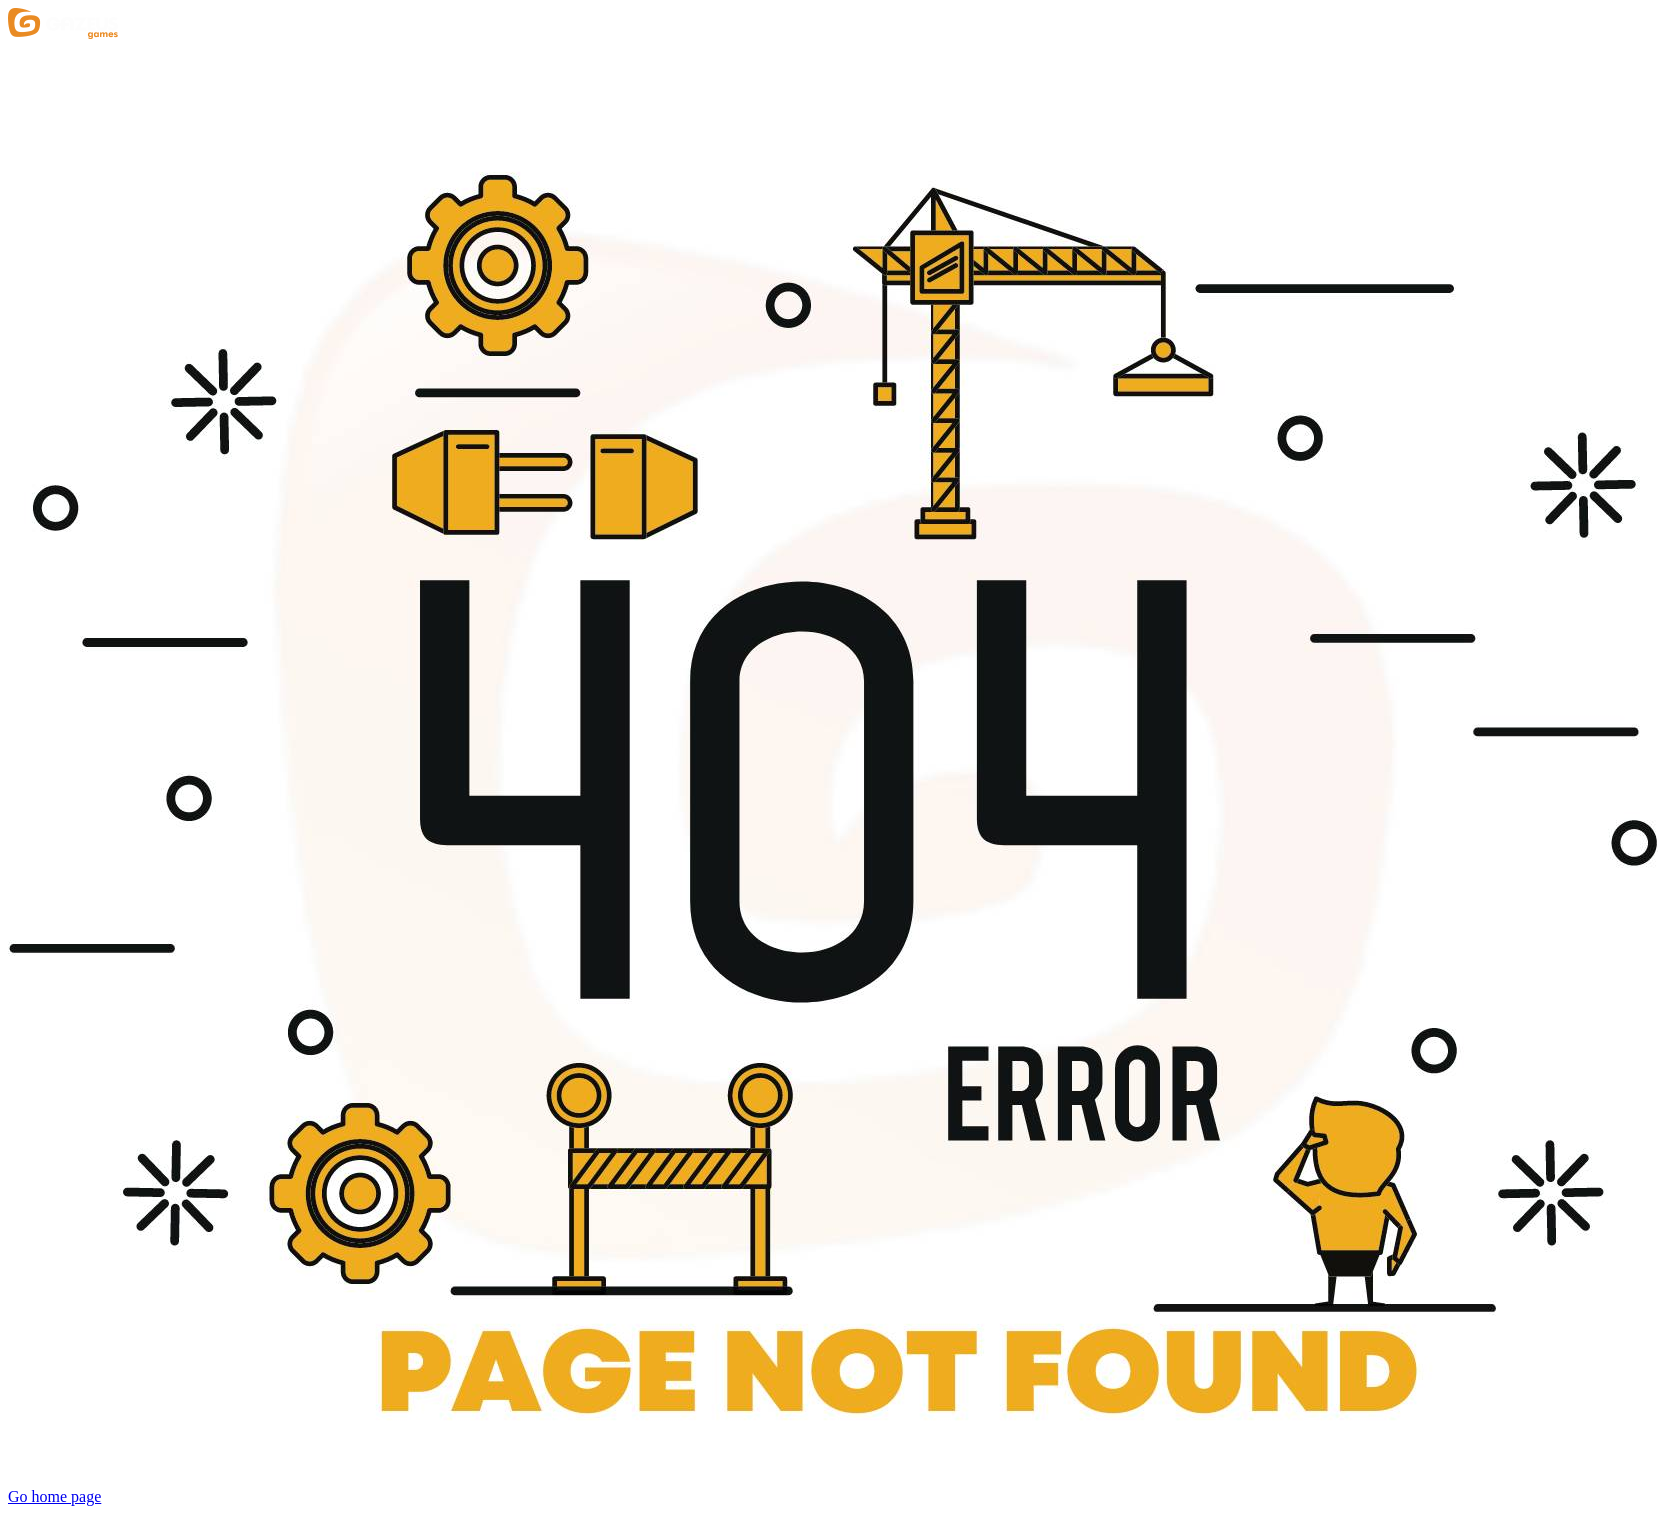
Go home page (54, 1496)
